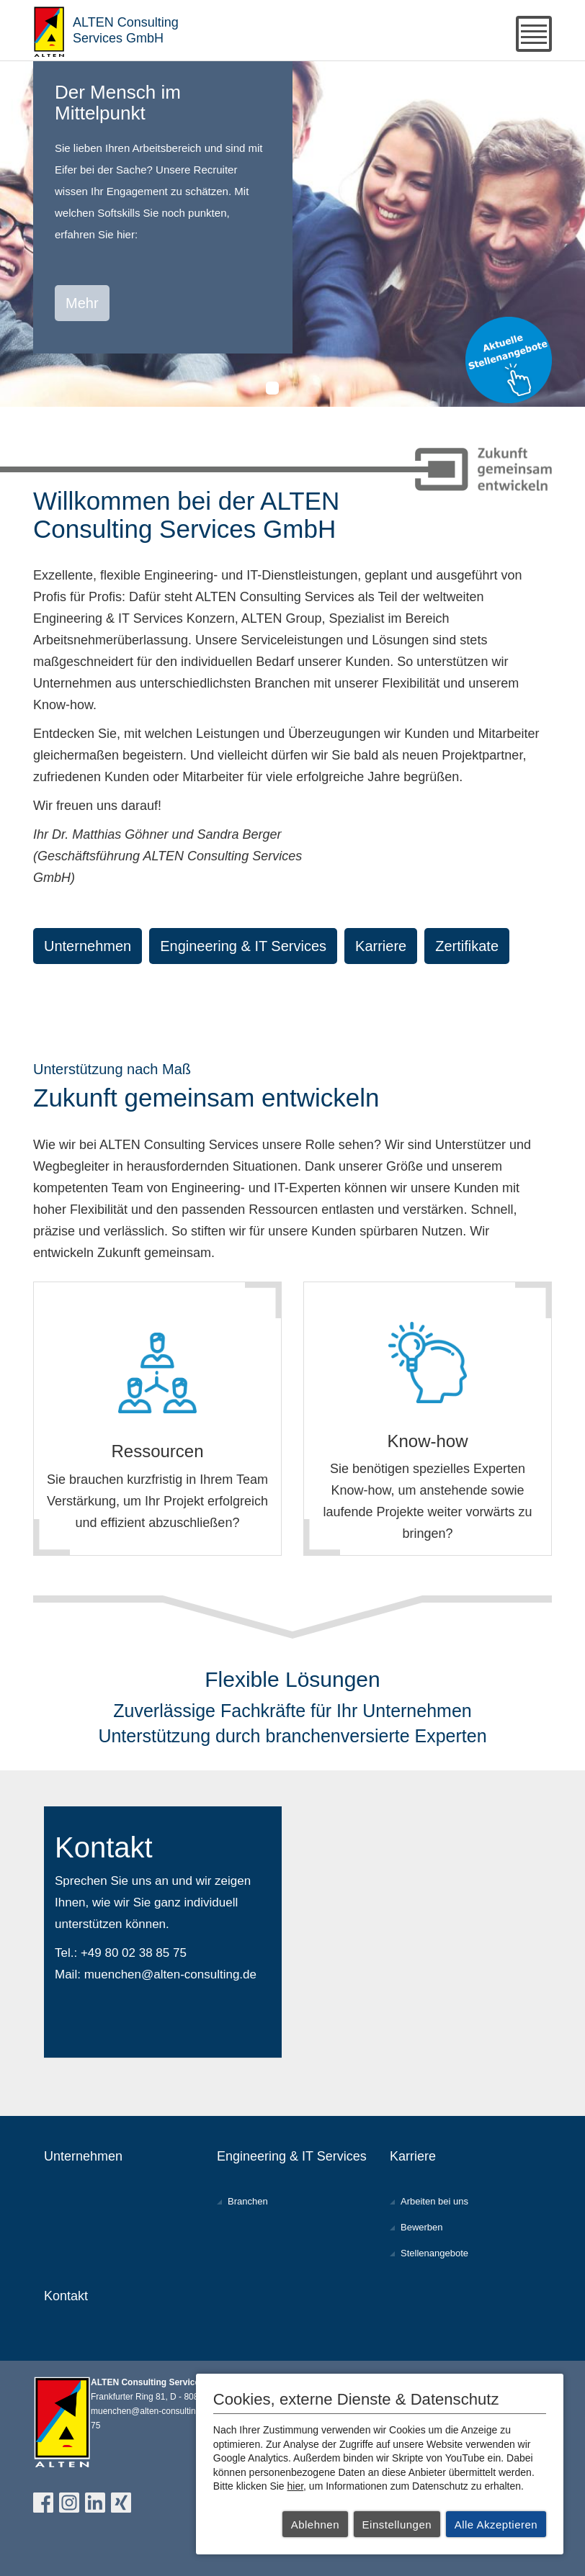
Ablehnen (315, 2524)
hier (295, 2486)
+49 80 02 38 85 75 (134, 1953)
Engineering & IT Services (243, 946)
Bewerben (422, 2227)
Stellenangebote (434, 2253)
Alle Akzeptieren (496, 2524)
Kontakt (66, 2296)
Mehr (82, 303)
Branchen (248, 2201)
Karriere (380, 946)
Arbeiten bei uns (434, 2201)
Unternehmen (87, 946)
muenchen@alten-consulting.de (170, 1974)
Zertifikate (467, 946)
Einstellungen (397, 2524)
